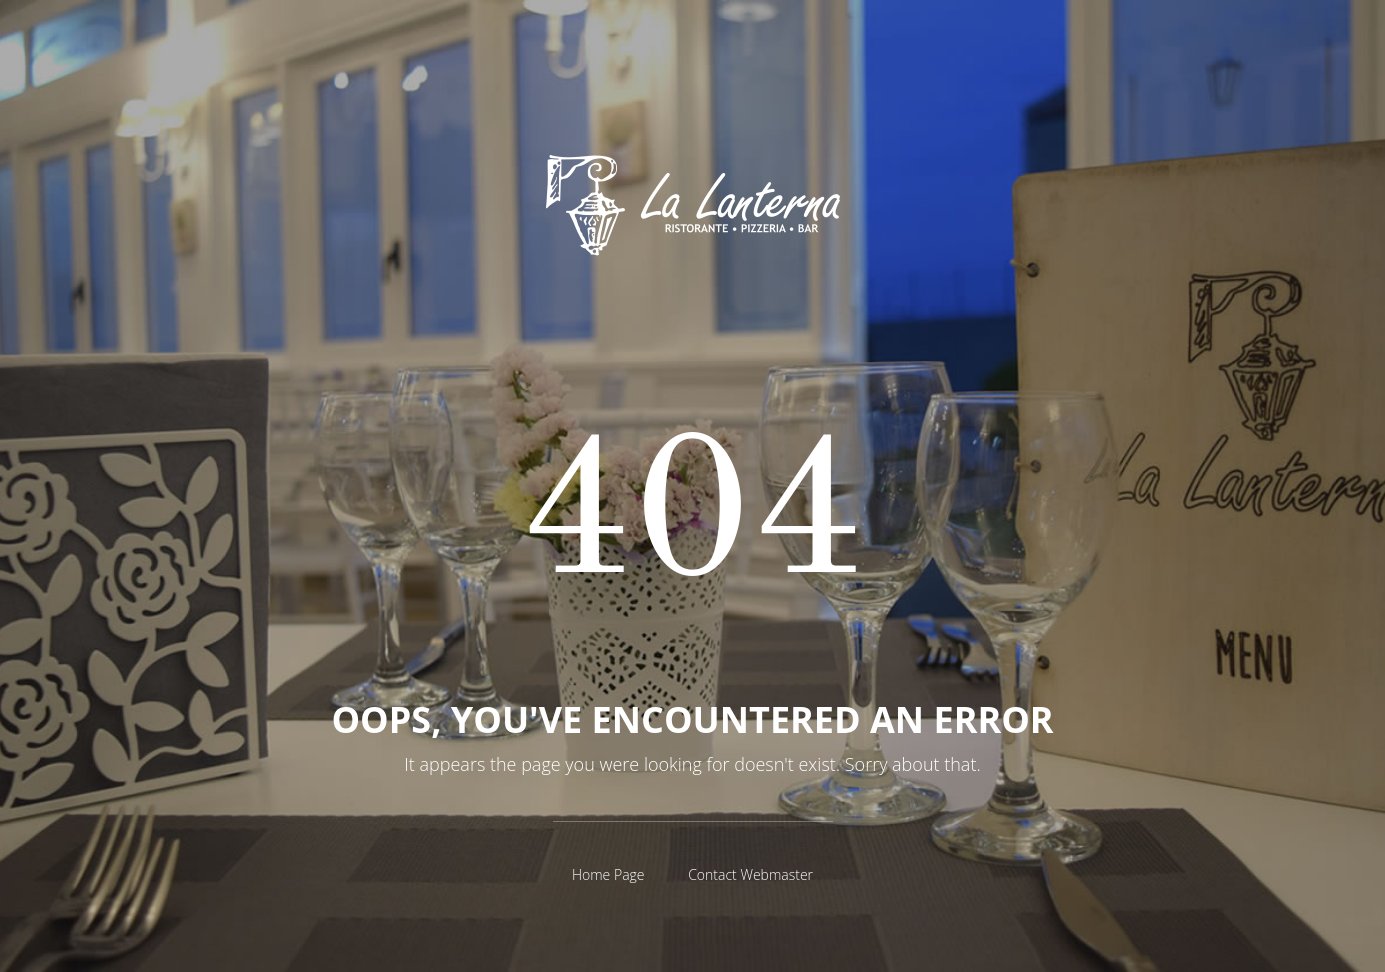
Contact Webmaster (750, 874)
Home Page (608, 874)
